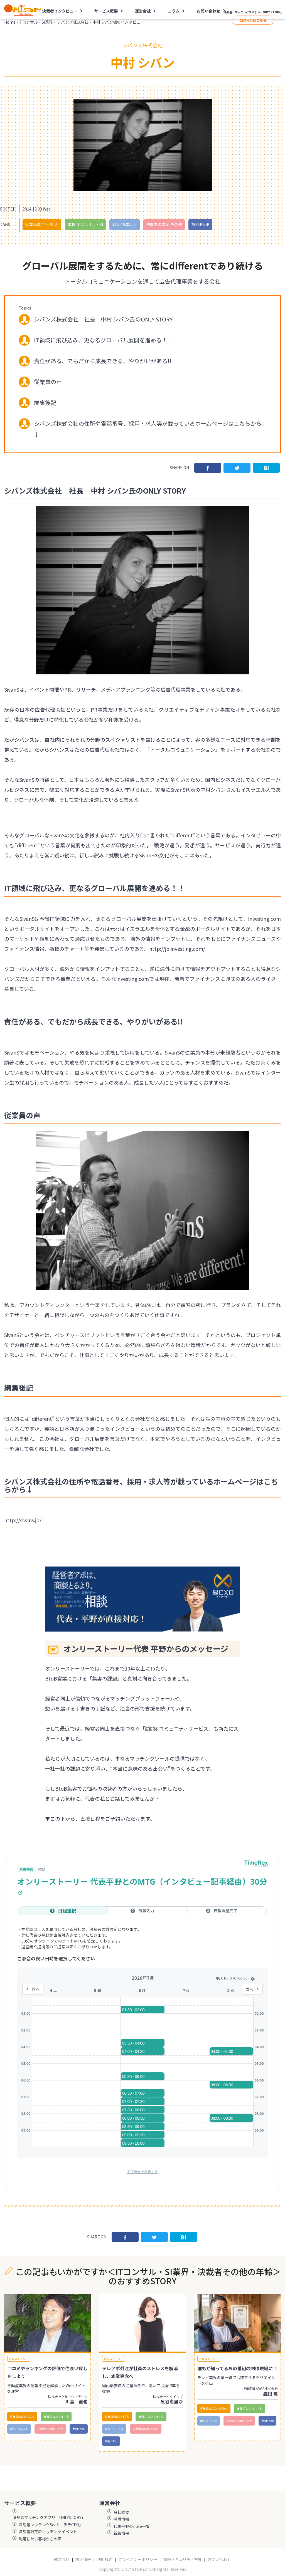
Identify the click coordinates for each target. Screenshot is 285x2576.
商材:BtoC (78, 2429)
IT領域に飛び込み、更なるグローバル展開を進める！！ (103, 340)
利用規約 (104, 2559)
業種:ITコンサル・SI (85, 224)
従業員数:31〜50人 (117, 2416)
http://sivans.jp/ (22, 1520)
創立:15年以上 (124, 224)
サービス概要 (106, 11)
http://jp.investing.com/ (177, 948)
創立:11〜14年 (114, 2429)
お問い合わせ (208, 11)
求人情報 (83, 2559)
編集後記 (45, 403)
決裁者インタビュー (59, 11)
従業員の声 (48, 382)
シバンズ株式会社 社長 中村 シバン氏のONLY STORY (103, 319)
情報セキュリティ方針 (182, 2559)
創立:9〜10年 (208, 2421)
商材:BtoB (200, 224)
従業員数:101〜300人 (214, 2408)
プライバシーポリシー (137, 2559)
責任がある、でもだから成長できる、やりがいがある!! (102, 361)
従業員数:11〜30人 (41, 224)
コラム (174, 11)
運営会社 (143, 11)
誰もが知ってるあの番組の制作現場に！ (237, 2368)
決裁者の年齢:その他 (164, 224)
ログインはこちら (253, 20)
